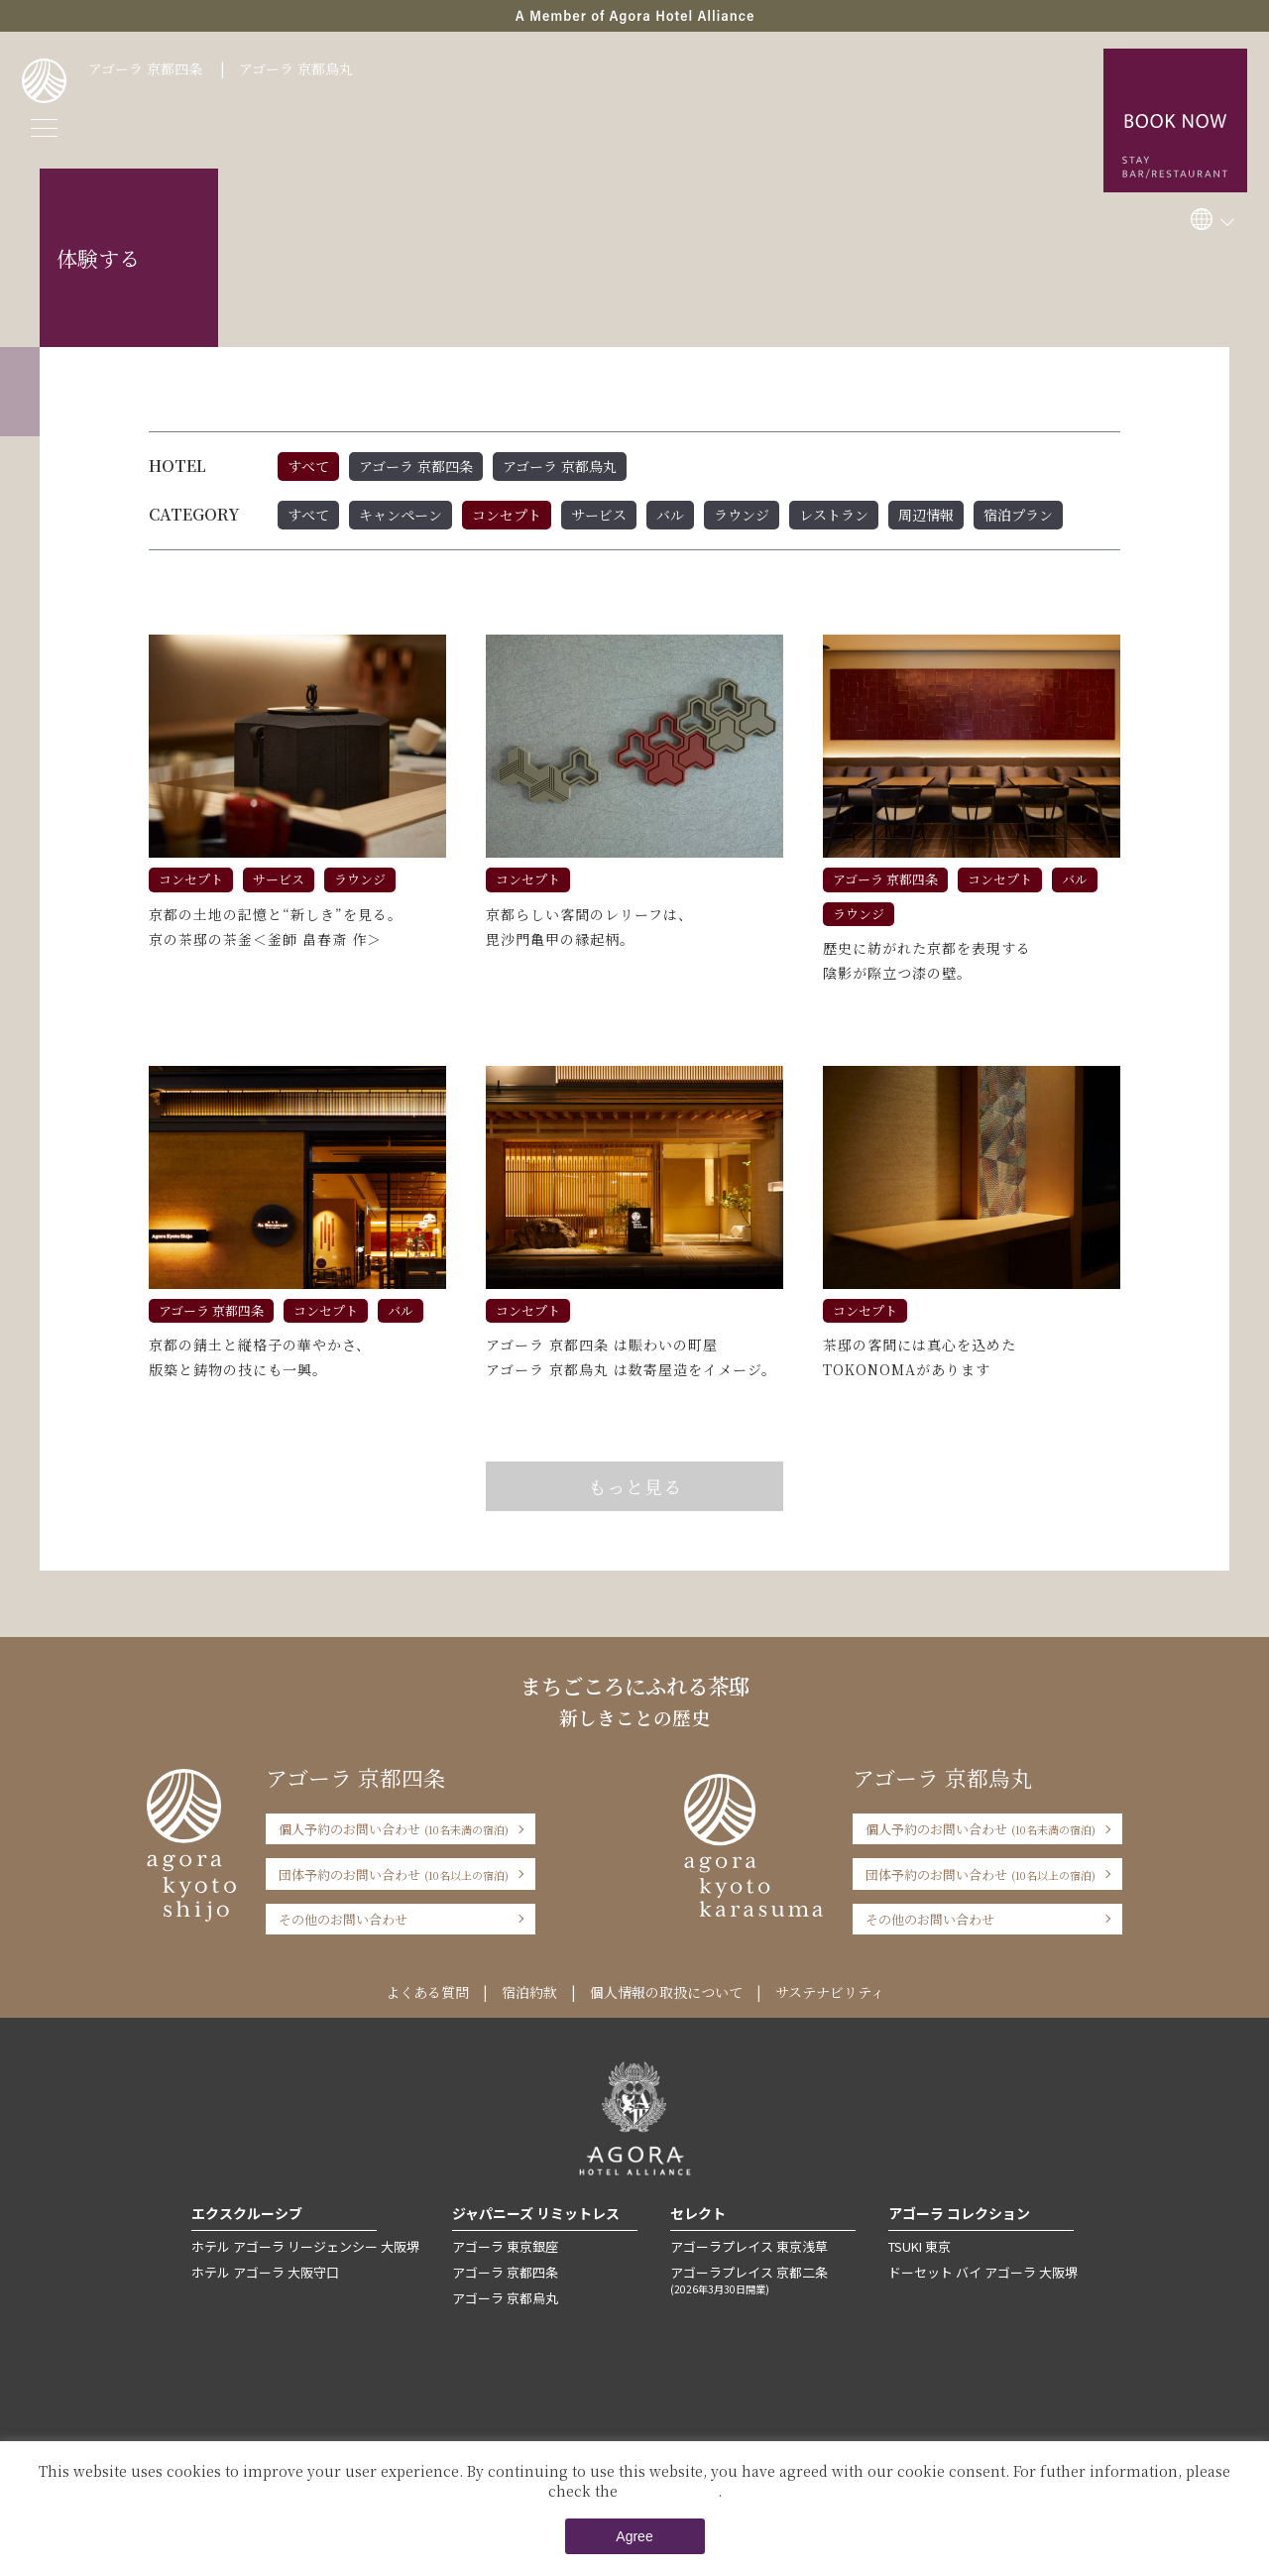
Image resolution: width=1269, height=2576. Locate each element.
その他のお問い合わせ (343, 1919)
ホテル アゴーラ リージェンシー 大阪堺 (305, 2246)
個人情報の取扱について (666, 1992)
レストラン (833, 515)
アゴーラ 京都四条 (145, 68)
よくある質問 (427, 1992)
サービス (599, 515)
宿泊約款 (529, 1992)
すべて (308, 466)
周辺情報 (926, 515)
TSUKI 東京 (919, 2246)
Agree (634, 2536)
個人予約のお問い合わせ (394, 1828)
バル (670, 515)
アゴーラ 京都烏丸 (296, 68)
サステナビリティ (829, 1992)
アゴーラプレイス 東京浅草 (749, 2246)
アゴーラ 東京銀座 (505, 2246)
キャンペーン (400, 515)
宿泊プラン (1018, 515)
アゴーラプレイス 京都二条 (763, 2279)
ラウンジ (741, 515)
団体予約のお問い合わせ (394, 1874)
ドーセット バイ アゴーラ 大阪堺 (983, 2272)
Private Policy (670, 2491)
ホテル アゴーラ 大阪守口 (265, 2272)
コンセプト (506, 515)
